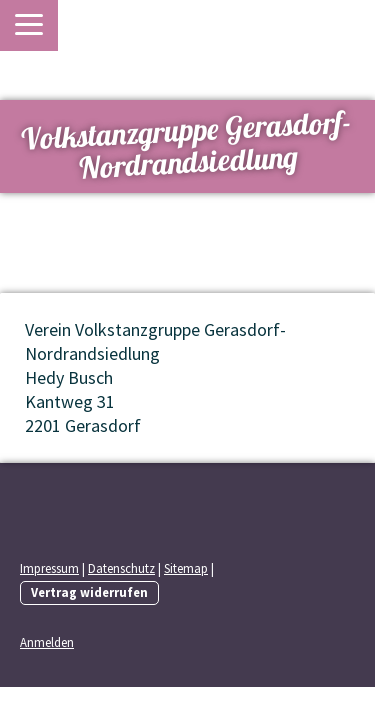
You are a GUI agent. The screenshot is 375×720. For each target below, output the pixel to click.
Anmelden (47, 642)
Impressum (49, 568)
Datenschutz (121, 568)
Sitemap (186, 568)
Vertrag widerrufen (89, 592)
